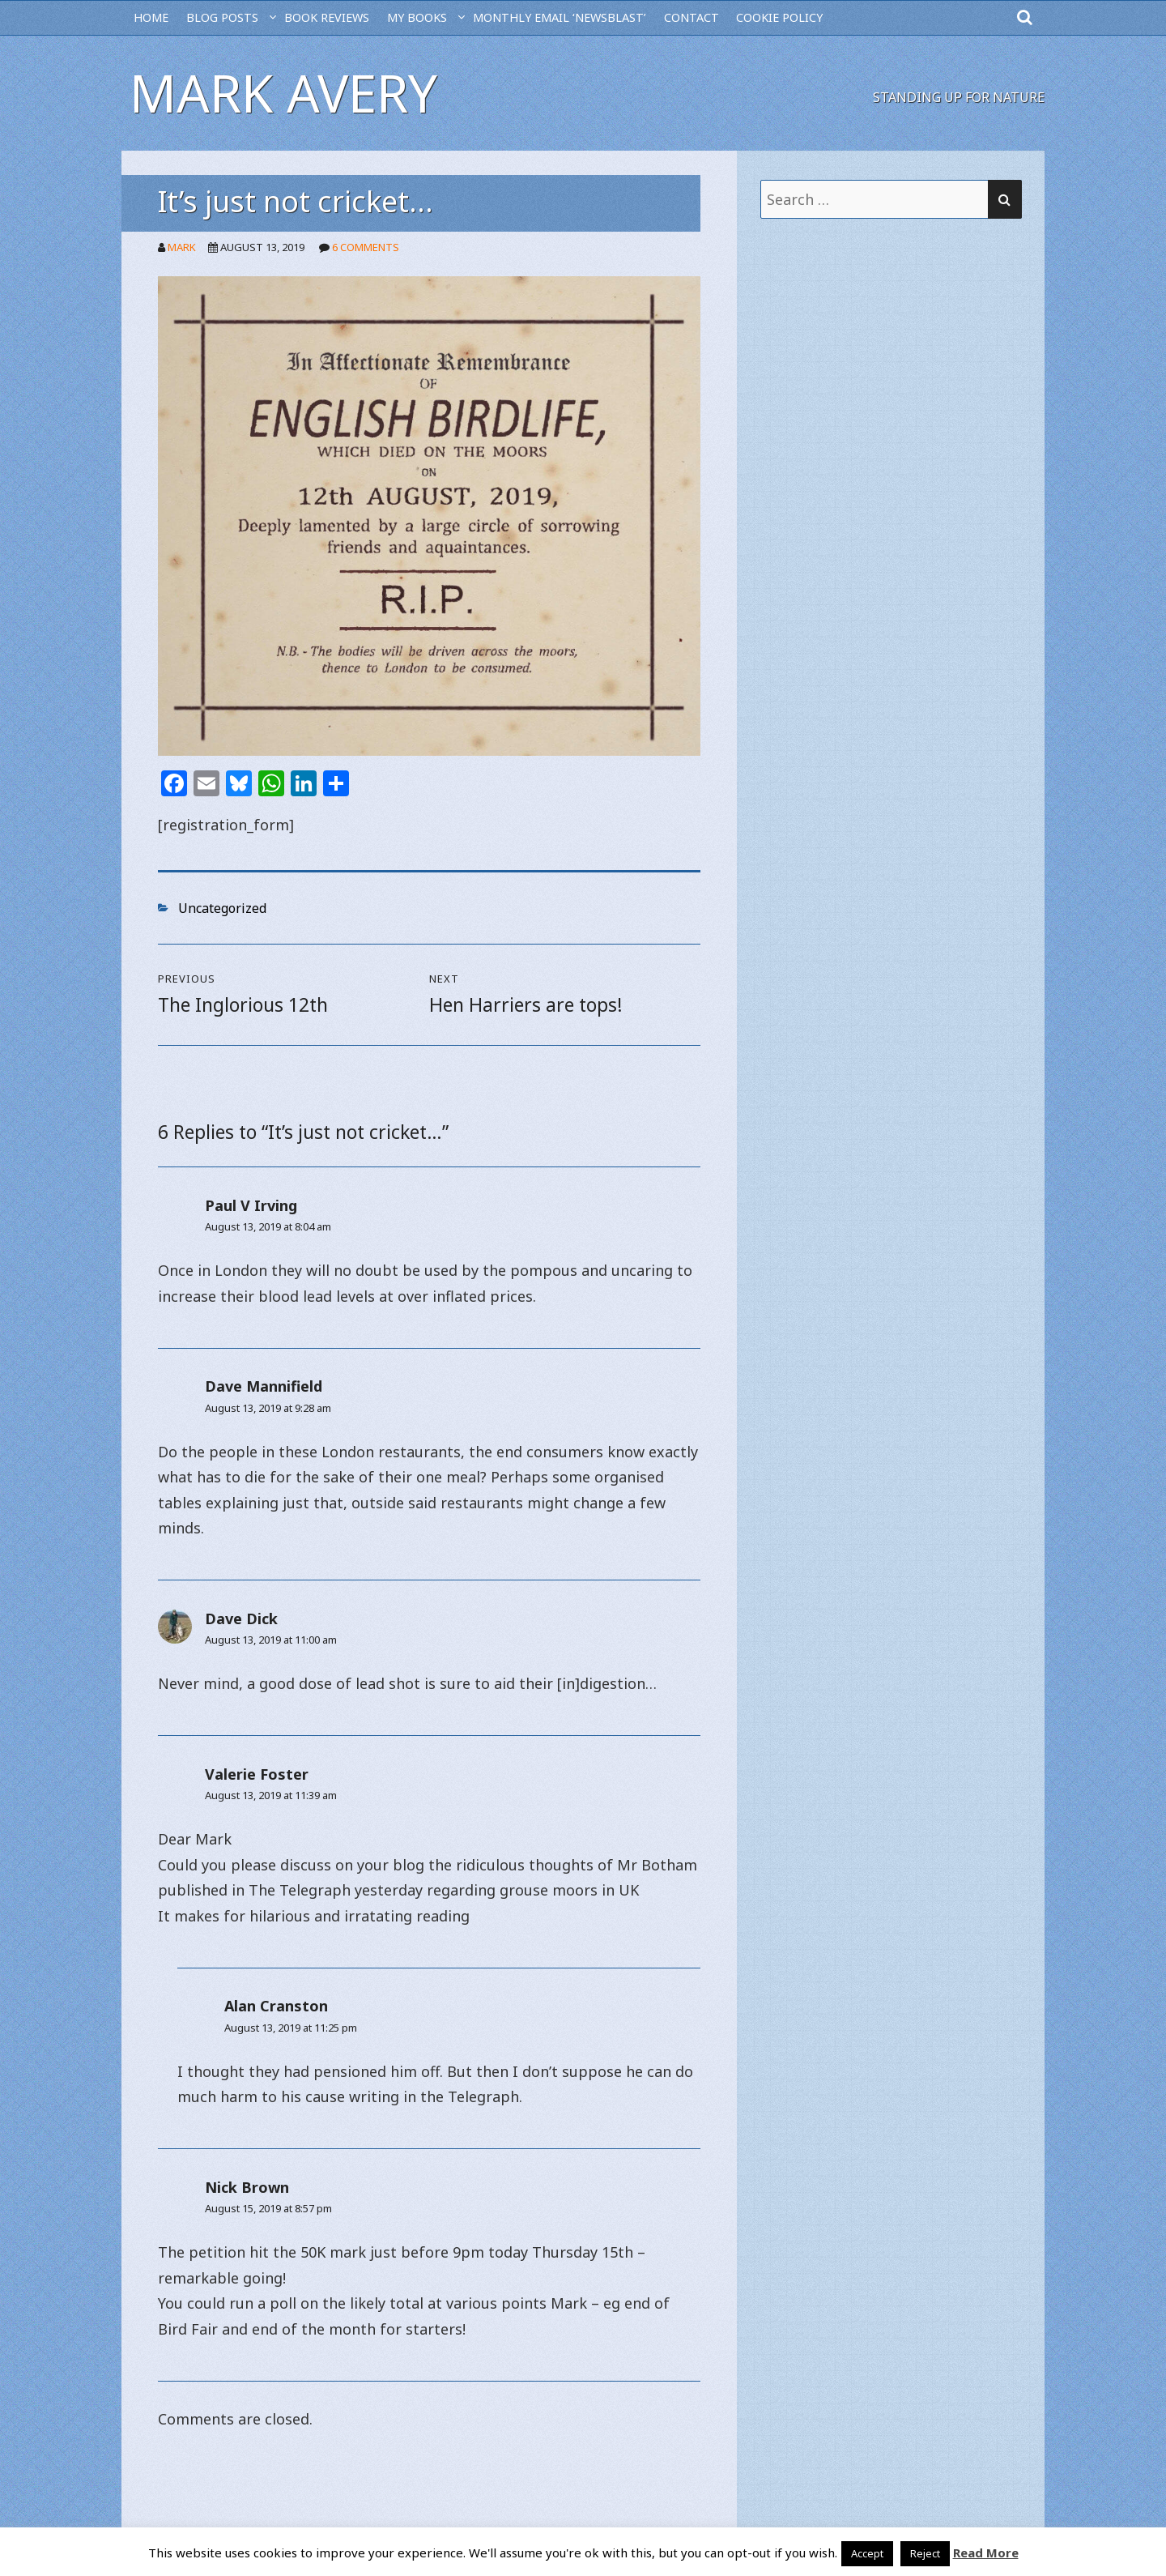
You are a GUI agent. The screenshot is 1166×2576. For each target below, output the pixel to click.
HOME (151, 17)
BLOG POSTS (222, 17)
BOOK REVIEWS (326, 17)
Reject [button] (925, 2553)
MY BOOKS (417, 17)
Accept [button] (867, 2553)
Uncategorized (222, 908)
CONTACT (691, 17)
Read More (986, 2552)
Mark (182, 247)
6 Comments (365, 247)
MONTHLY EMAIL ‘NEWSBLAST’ (559, 17)
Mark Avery (283, 93)
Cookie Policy (779, 17)
